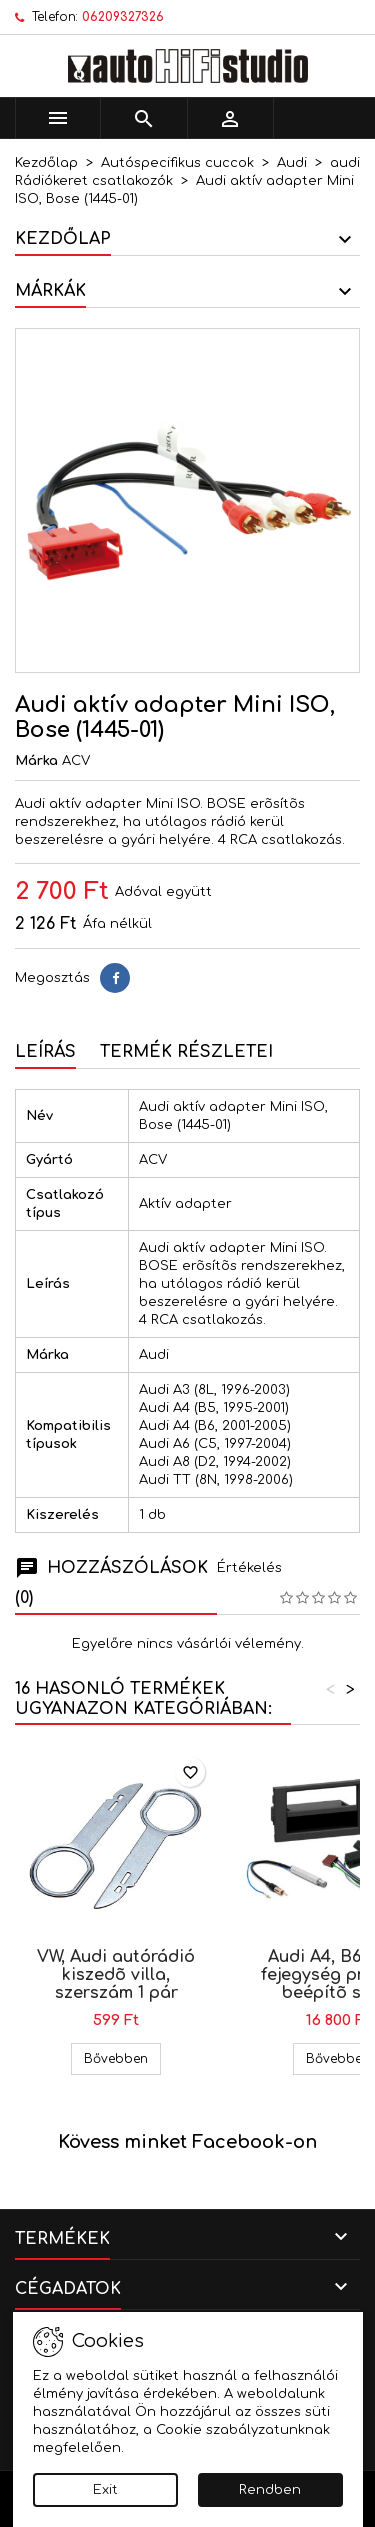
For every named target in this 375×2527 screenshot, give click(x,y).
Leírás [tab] (45, 1052)
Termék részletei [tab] (186, 1052)
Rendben (270, 2490)
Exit (105, 2490)
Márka (36, 761)
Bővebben (122, 2058)
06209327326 (123, 17)
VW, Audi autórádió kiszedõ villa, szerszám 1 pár (116, 1975)
